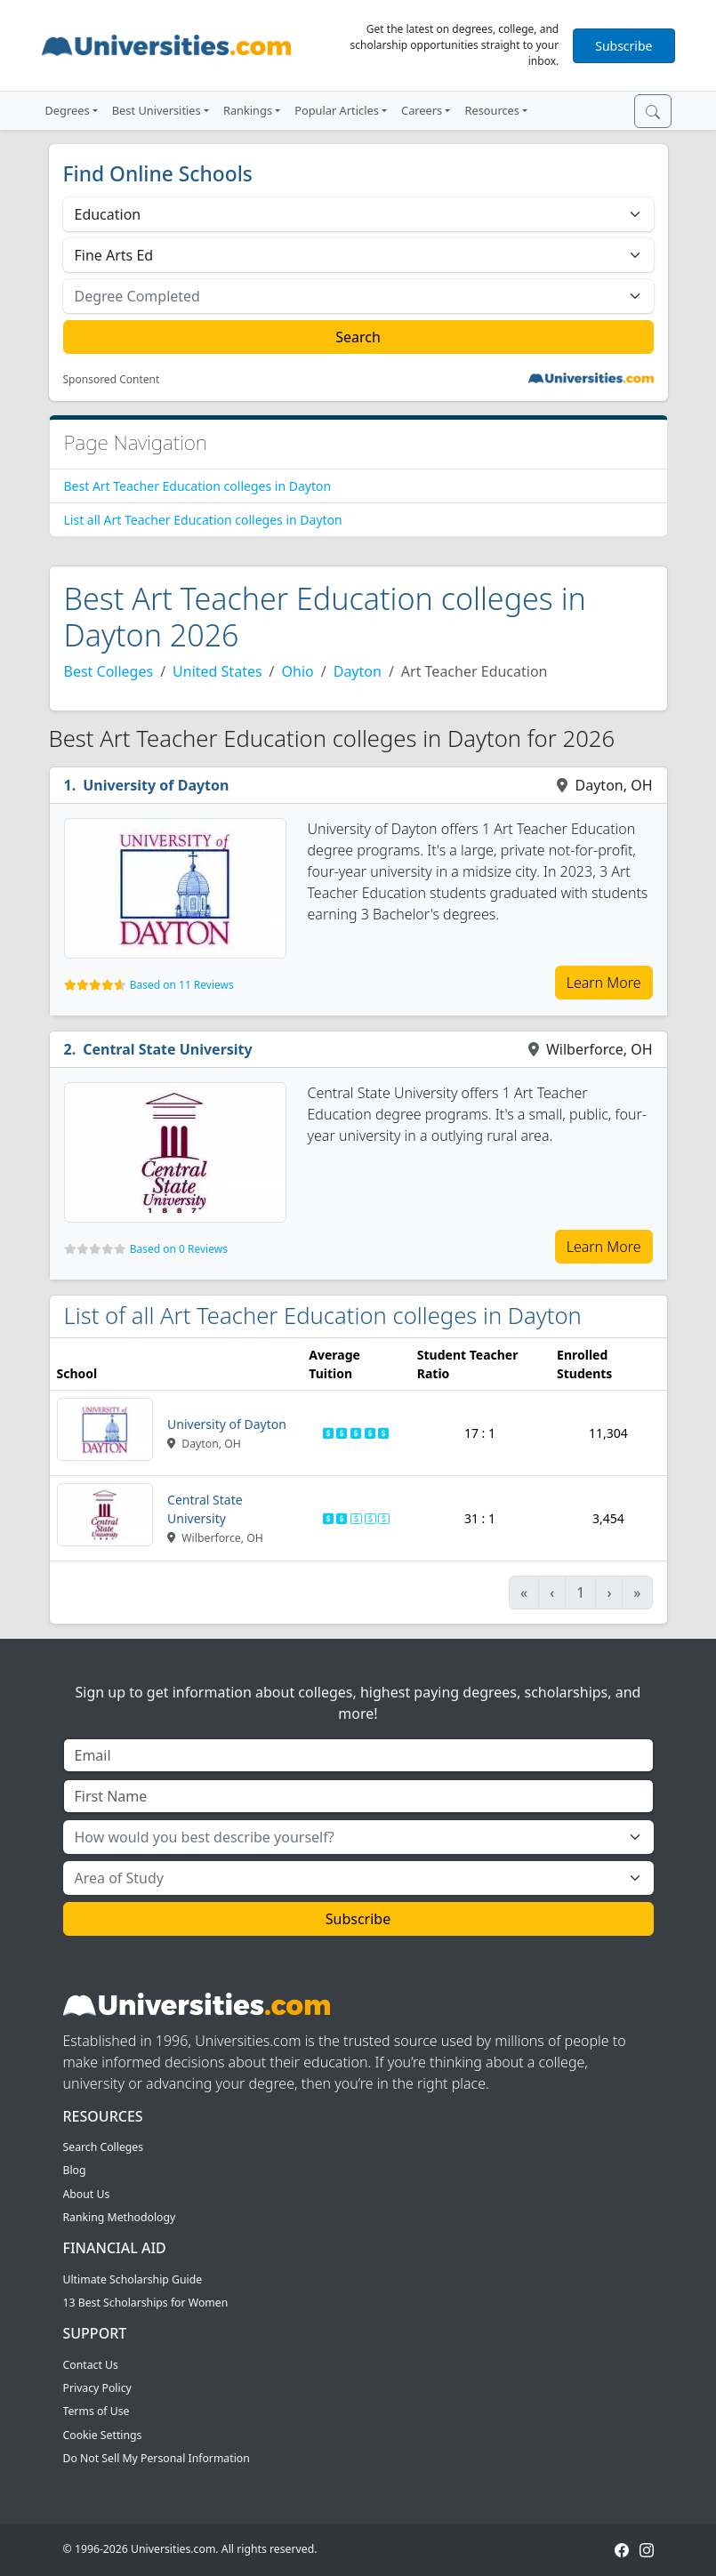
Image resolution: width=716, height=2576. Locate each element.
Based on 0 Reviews (179, 1248)
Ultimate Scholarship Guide (133, 2279)
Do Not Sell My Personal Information (156, 2458)
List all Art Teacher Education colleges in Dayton (203, 519)
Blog (74, 2170)
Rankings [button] (247, 110)
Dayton (358, 671)
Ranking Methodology (119, 2217)
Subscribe (623, 45)
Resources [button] (491, 110)
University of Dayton (156, 785)
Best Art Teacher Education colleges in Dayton (198, 485)
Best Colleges (109, 671)
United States (217, 671)
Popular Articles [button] (336, 110)
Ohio (298, 671)
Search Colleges (103, 2147)
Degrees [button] (67, 110)
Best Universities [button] (156, 110)
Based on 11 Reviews (182, 984)
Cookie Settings (102, 2435)
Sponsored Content (111, 379)
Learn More (604, 982)
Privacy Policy (97, 2387)
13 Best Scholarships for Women (146, 2302)
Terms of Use (96, 2411)
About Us (86, 2194)
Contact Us (90, 2364)
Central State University (168, 1049)
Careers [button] (421, 110)
